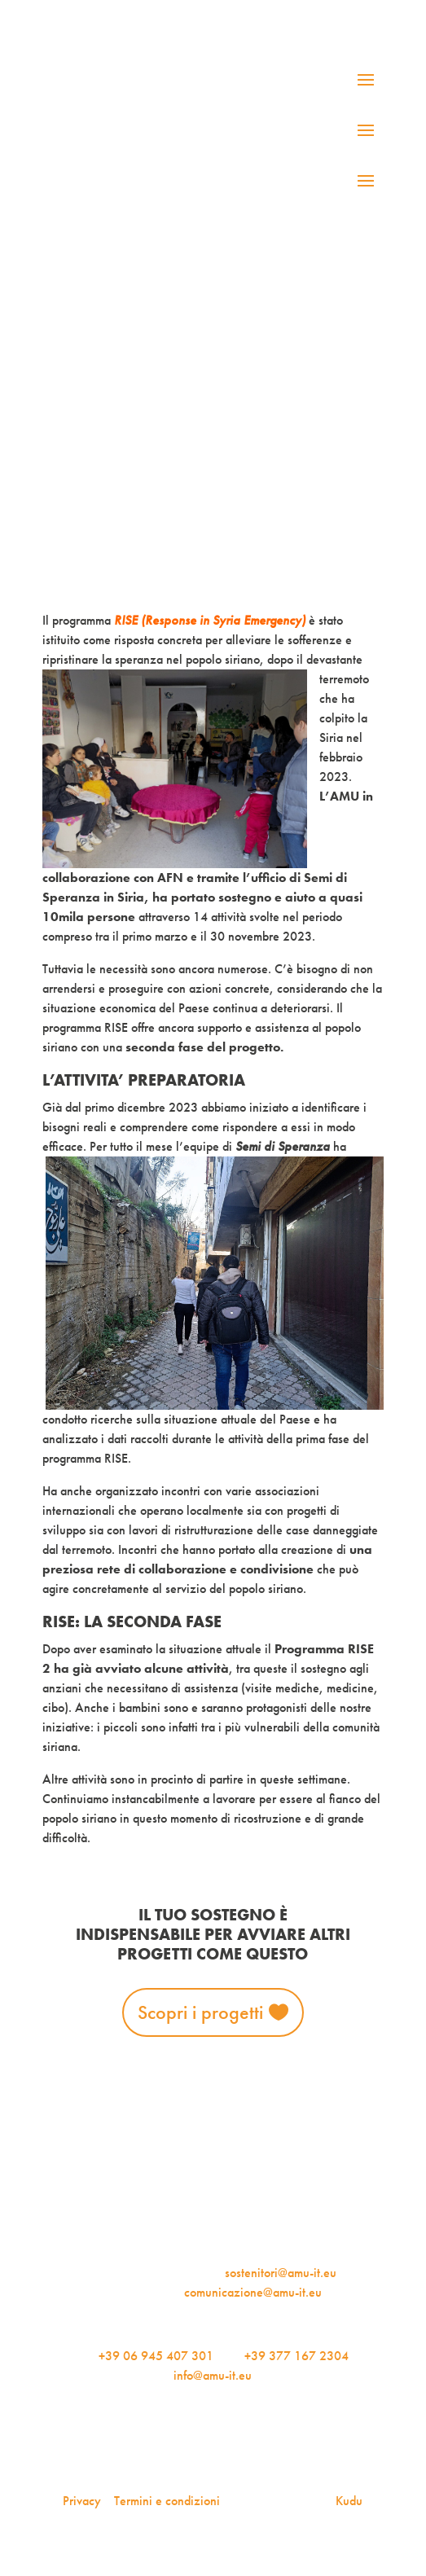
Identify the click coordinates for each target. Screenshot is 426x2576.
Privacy (82, 2500)
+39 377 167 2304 (296, 2355)
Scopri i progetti (200, 2012)
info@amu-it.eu (212, 2375)
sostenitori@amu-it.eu (280, 2272)
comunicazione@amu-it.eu (253, 2292)
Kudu (349, 2500)
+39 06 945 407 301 (156, 2355)
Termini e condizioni (167, 2500)
